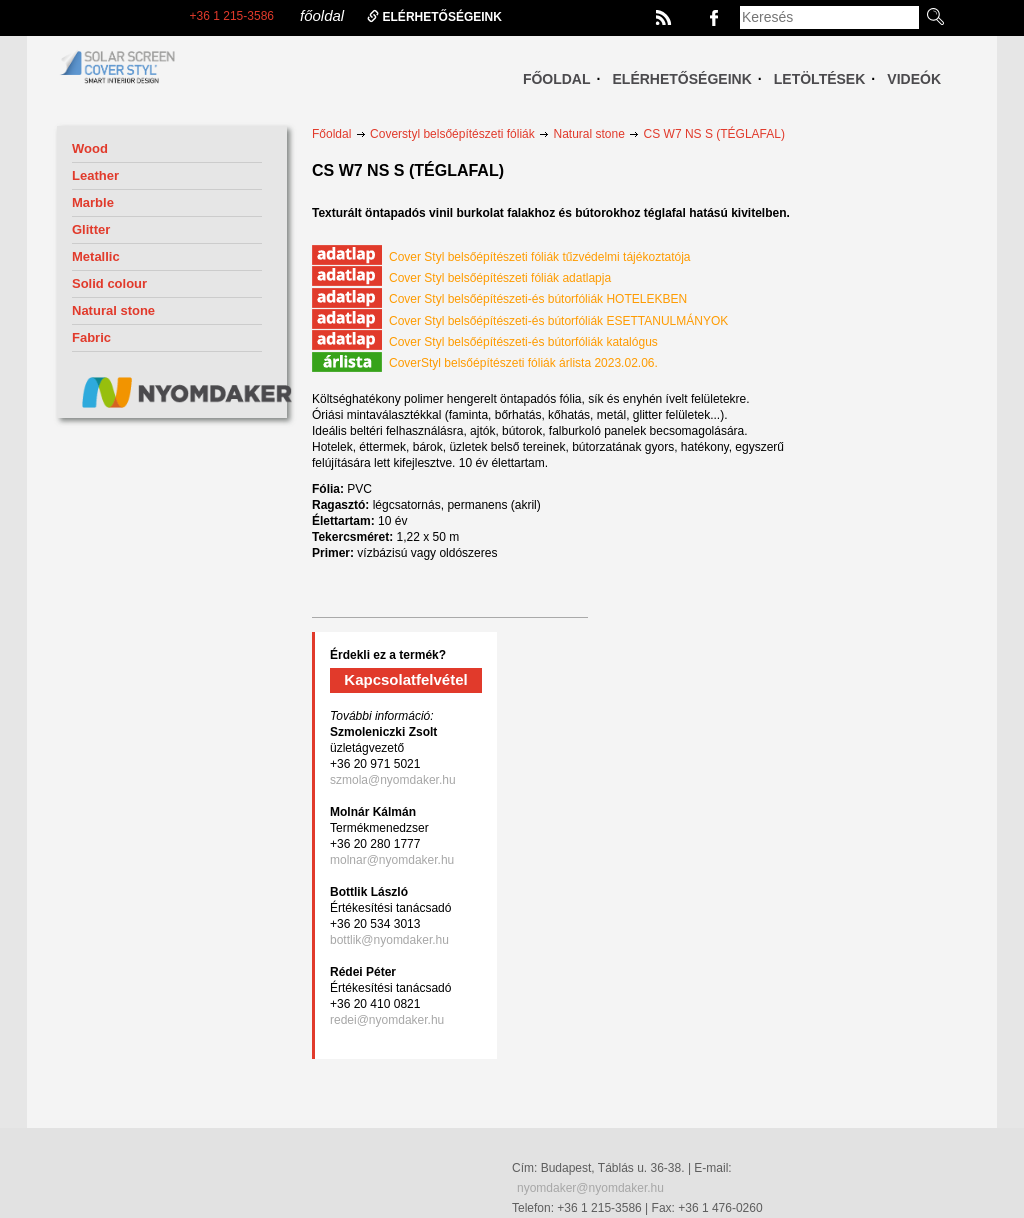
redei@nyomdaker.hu (387, 1020)
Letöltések (820, 79)
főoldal (322, 15)
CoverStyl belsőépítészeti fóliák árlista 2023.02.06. (485, 363)
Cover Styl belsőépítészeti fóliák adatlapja (461, 278)
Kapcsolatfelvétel (405, 679)
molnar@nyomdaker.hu (392, 860)
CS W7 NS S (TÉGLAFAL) (714, 134)
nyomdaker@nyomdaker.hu (590, 1188)
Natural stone (113, 310)
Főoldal (557, 79)
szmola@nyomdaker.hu (393, 780)
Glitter (91, 229)
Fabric (91, 337)
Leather (95, 175)
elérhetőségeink (434, 17)
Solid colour (109, 283)
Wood (90, 148)
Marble (93, 202)
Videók (914, 79)
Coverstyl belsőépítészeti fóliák (452, 134)
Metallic (96, 256)
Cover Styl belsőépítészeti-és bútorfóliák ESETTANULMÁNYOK (520, 321)
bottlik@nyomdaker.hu (389, 940)
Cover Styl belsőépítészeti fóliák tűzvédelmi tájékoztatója (501, 257)
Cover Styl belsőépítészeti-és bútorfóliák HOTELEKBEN (499, 299)
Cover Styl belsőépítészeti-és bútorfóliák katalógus (485, 342)
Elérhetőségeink (682, 79)
